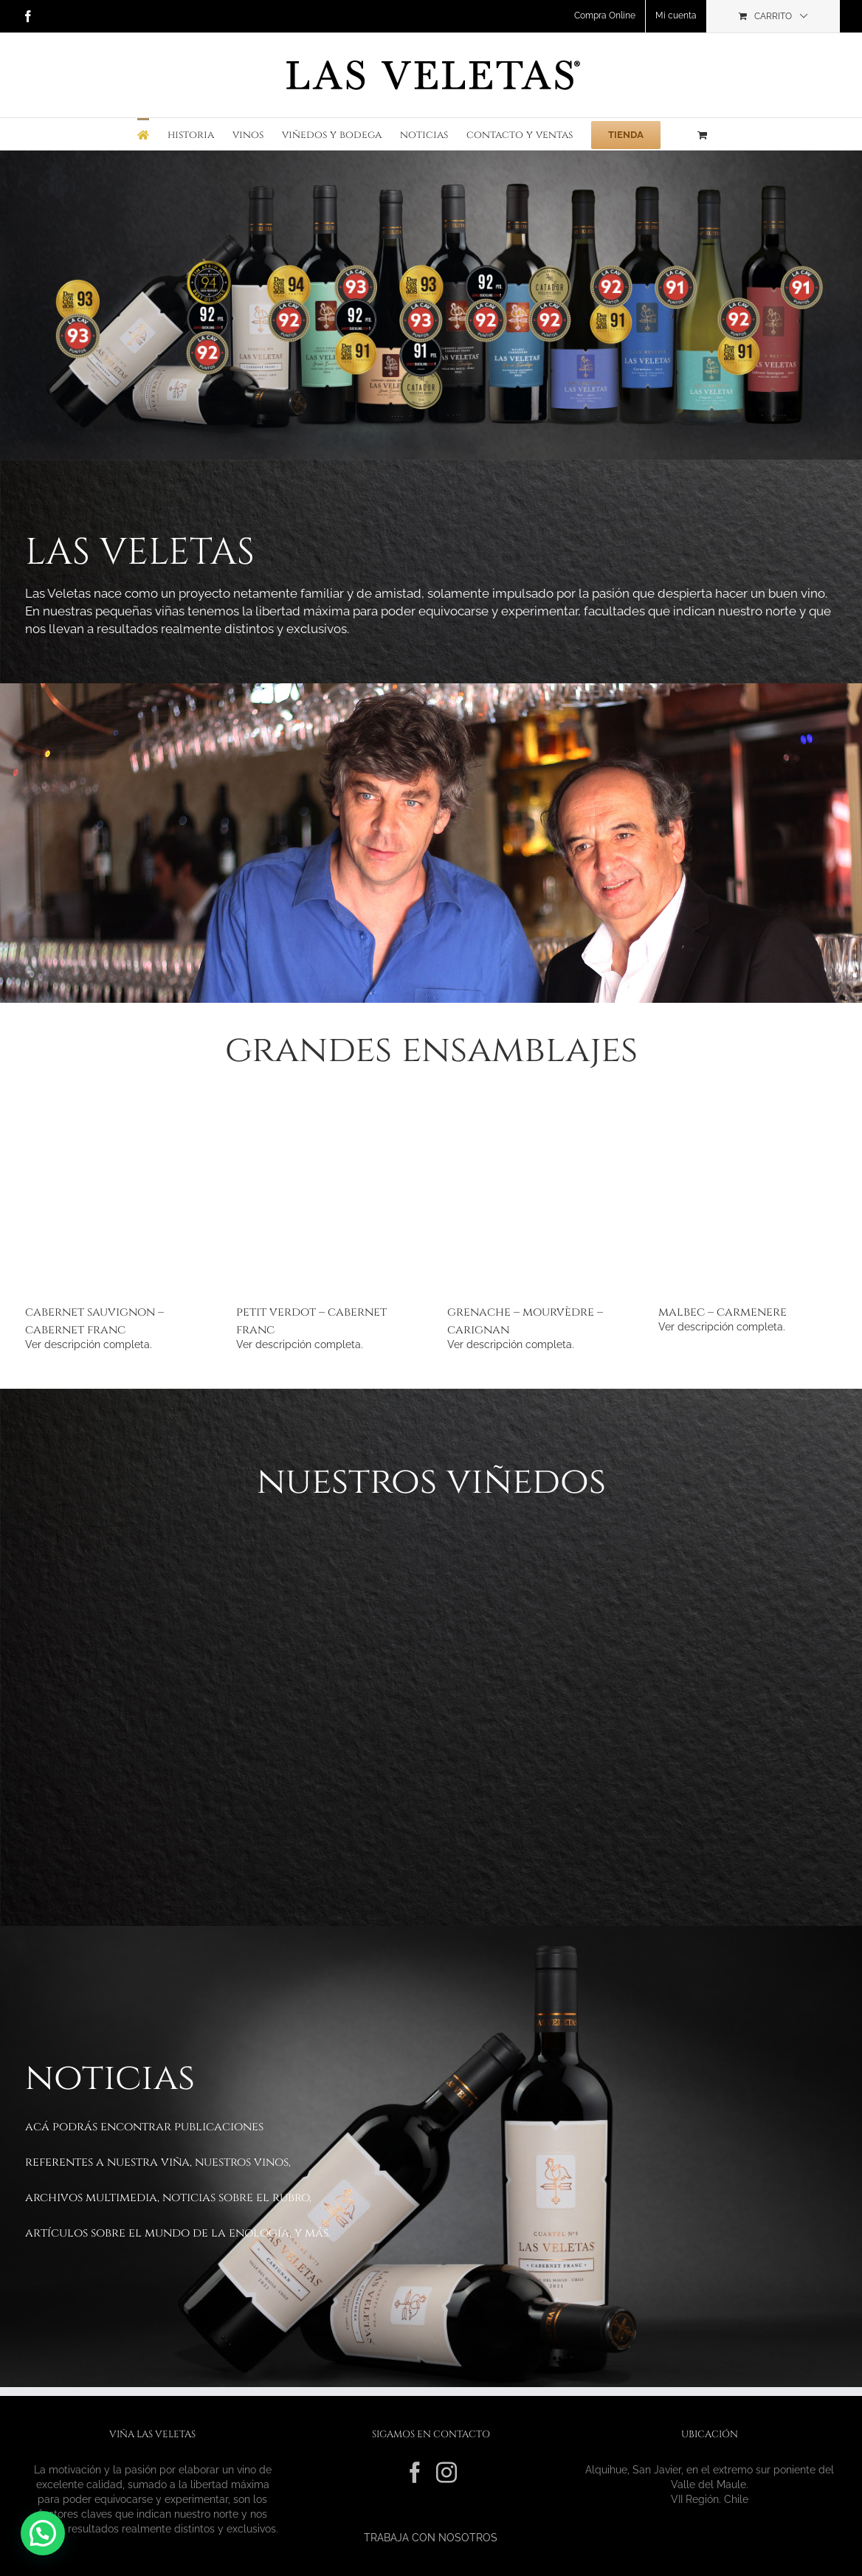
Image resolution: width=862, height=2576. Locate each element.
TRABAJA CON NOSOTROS (430, 2538)
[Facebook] (414, 2472)
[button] (43, 2533)
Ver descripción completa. (88, 1344)
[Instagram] (446, 2472)
